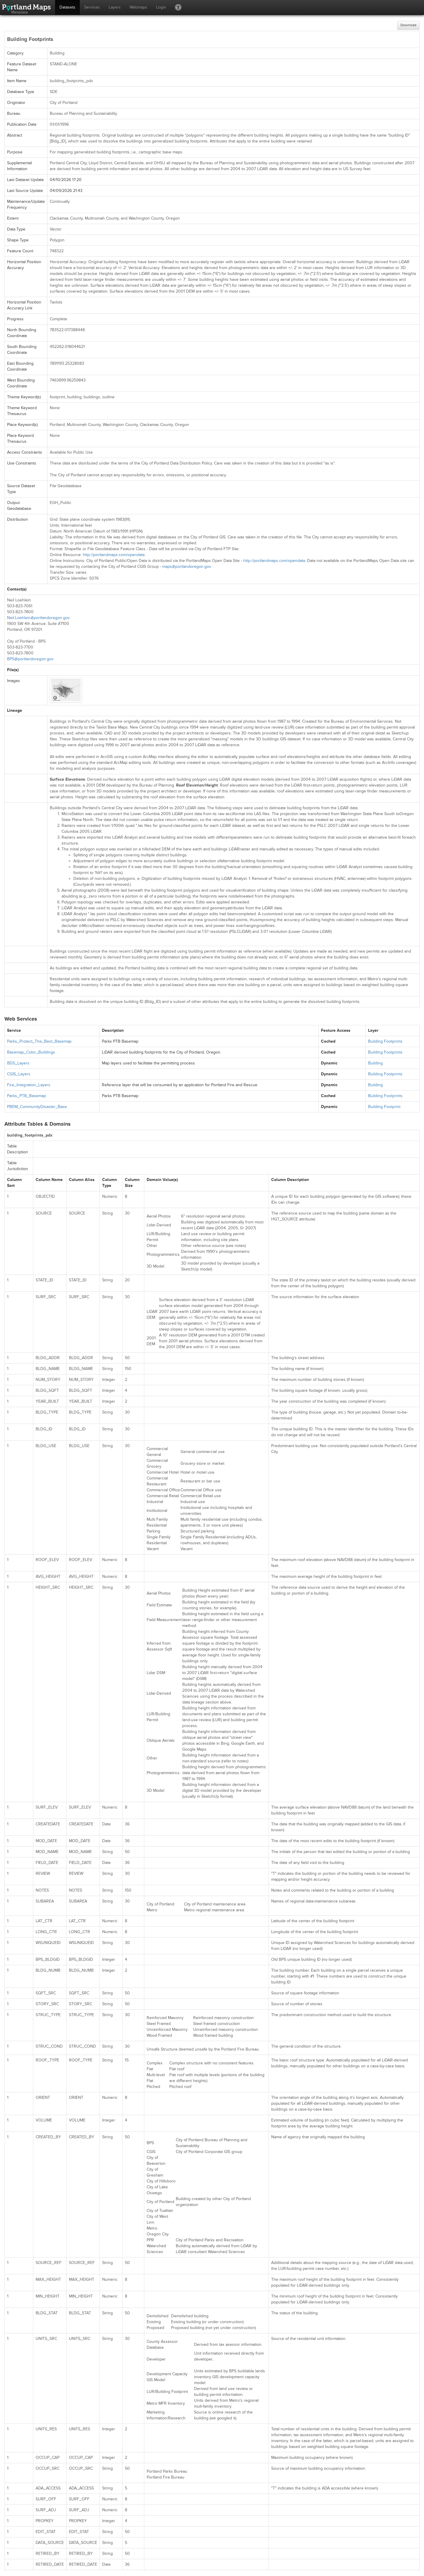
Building (375, 1063)
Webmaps (138, 7)
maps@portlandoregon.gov (186, 566)
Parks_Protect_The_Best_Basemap (39, 1041)
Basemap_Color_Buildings (31, 1052)
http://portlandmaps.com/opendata (114, 554)
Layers (115, 7)
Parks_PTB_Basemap (26, 1095)
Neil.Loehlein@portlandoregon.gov (38, 617)
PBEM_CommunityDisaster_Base (37, 1106)
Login (161, 7)
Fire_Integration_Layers (28, 1084)
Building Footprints (385, 1041)
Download (408, 25)
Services (92, 7)
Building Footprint (384, 1106)
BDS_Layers (18, 1063)
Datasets (67, 7)
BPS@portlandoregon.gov (30, 658)
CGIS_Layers (18, 1073)
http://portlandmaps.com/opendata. (274, 560)
